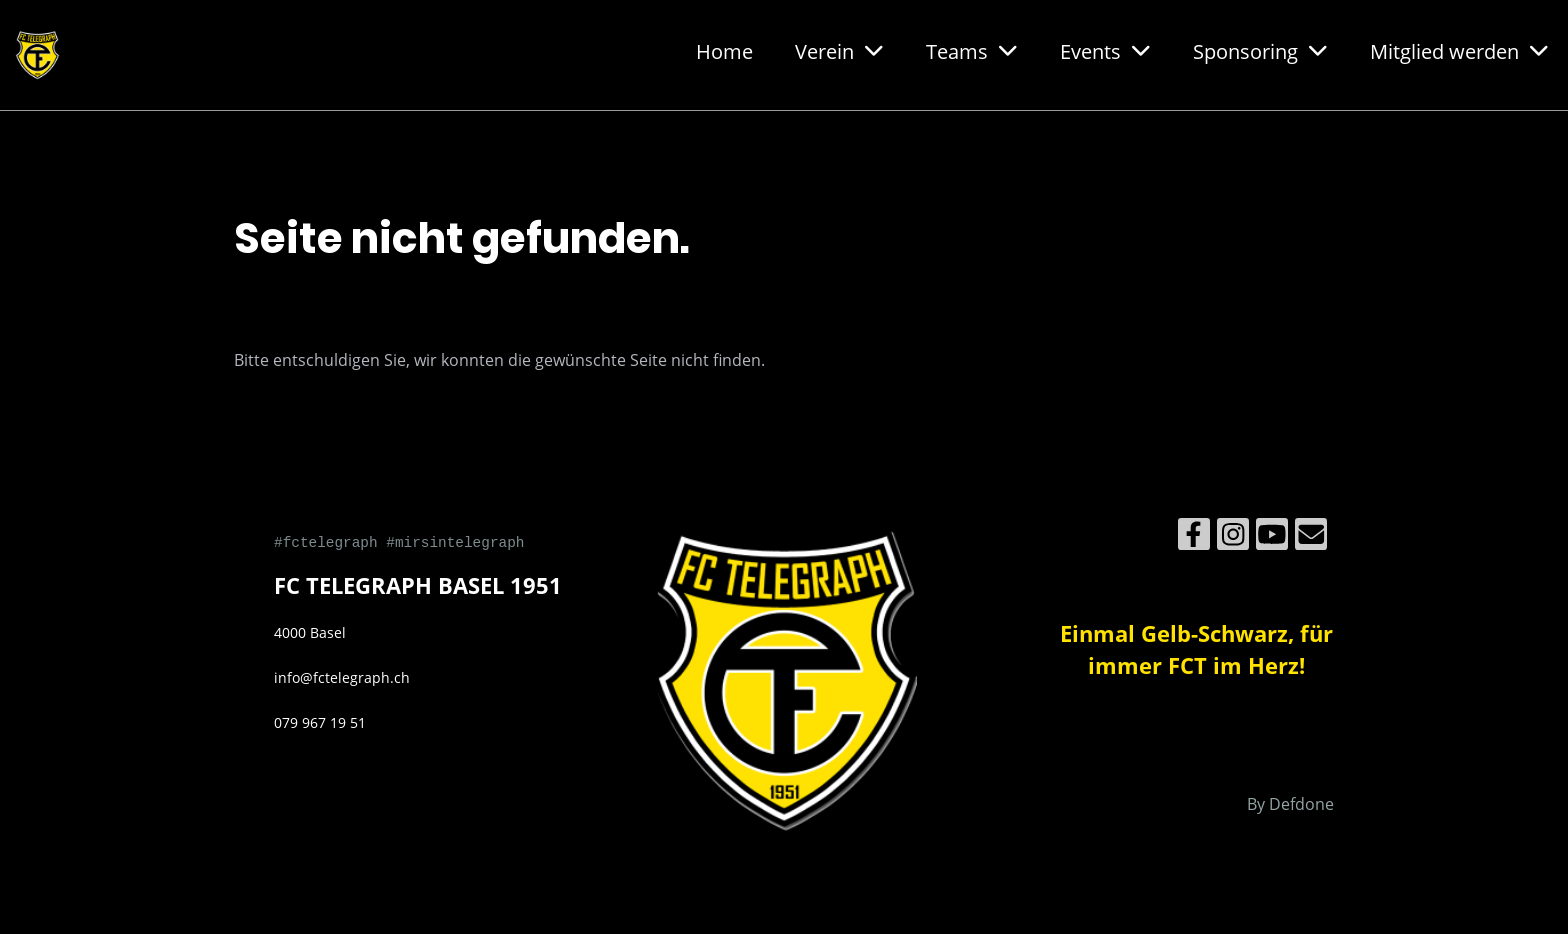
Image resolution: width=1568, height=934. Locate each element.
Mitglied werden (1459, 51)
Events (1105, 51)
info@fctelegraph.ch (342, 677)
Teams (972, 51)
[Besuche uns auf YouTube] (1272, 537)
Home (724, 51)
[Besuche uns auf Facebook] (1194, 537)
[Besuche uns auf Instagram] (1233, 537)
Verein (839, 51)
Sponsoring (1260, 51)
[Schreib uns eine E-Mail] (1311, 537)
